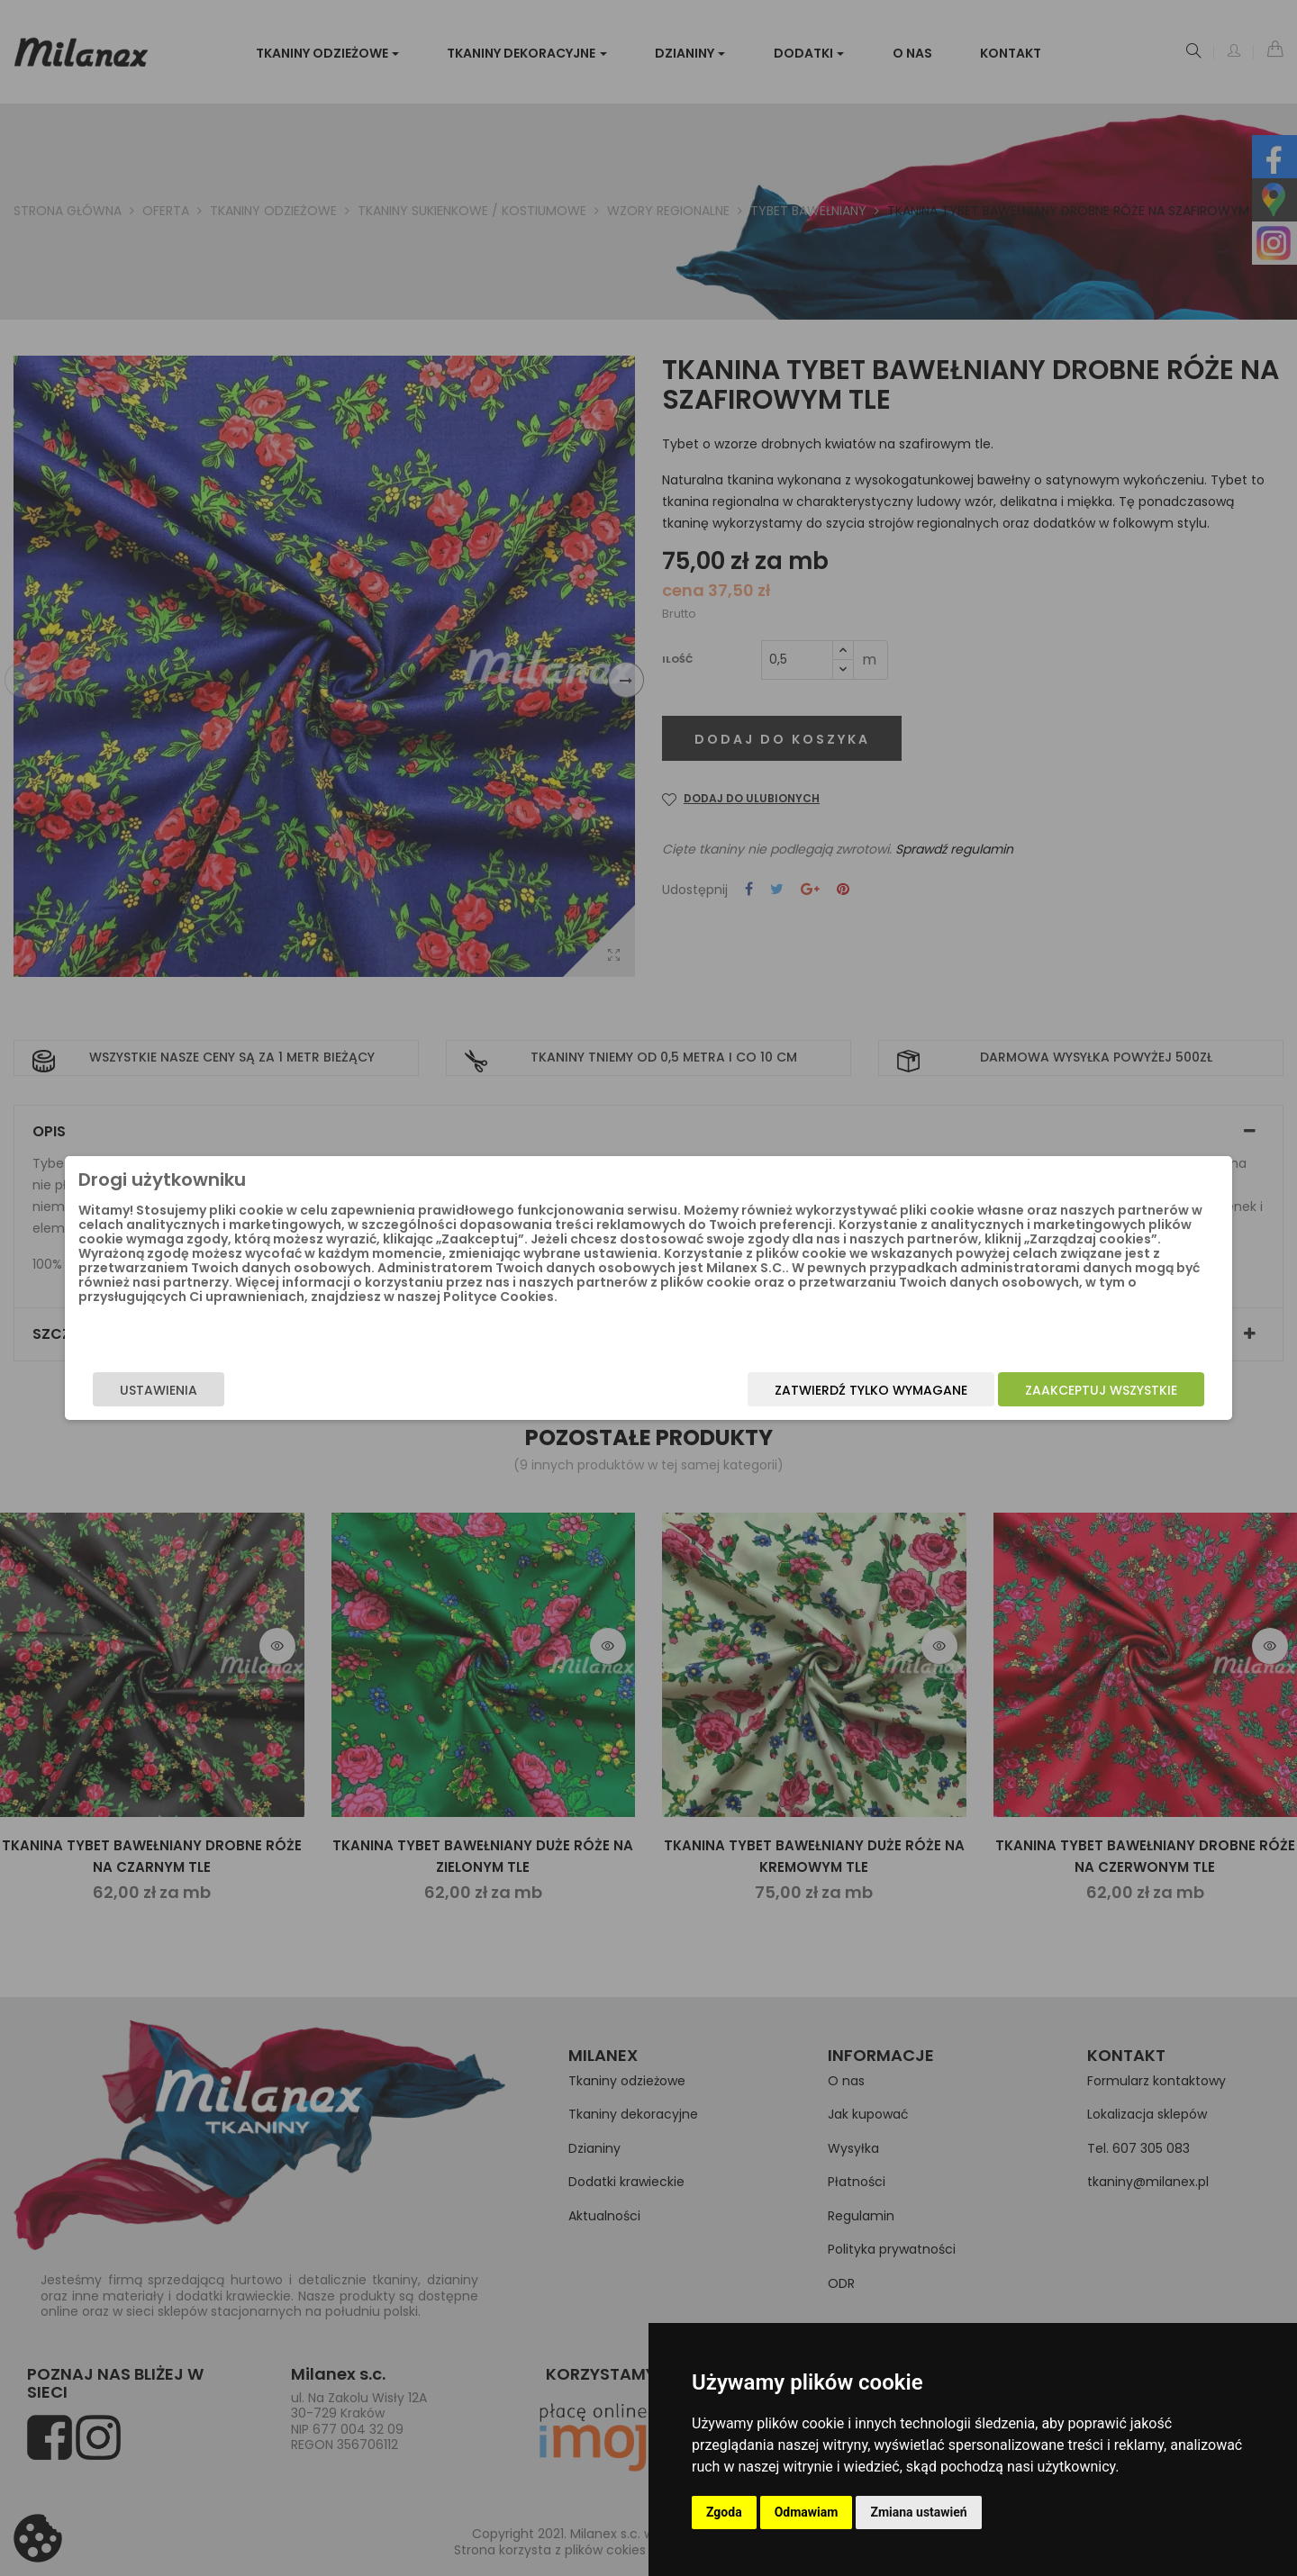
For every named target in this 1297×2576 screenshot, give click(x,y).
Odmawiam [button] (807, 2512)
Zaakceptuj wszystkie (957, 1390)
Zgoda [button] (724, 2512)
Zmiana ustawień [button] (918, 2512)
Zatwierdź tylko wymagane (726, 1390)
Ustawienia (302, 1390)
